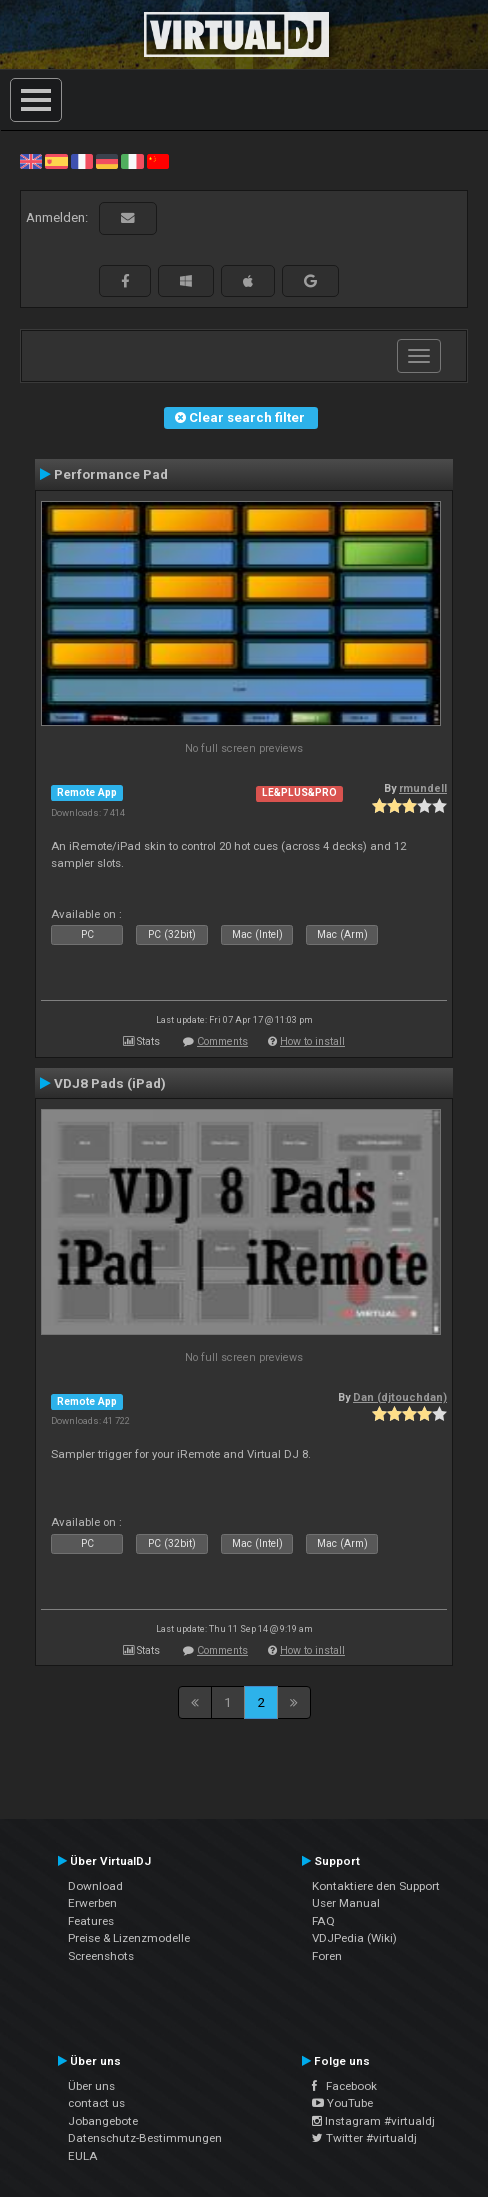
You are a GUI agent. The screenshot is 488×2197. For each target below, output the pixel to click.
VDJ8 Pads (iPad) (110, 1083)
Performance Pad (111, 474)
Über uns (91, 2086)
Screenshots (101, 1956)
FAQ (323, 1921)
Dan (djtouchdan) (400, 1397)
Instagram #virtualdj (373, 2121)
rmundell (423, 788)
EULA (83, 2156)
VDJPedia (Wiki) (354, 1938)
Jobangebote (103, 2121)
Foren (327, 1956)
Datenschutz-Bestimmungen (145, 2138)
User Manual (346, 1903)
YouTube (342, 2103)
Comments (222, 1041)
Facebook (344, 2086)
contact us (96, 2103)
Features (91, 1921)
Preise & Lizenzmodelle (129, 1938)
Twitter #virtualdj (364, 2138)
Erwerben (92, 1903)
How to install (312, 1041)
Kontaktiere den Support (376, 1886)
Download (95, 1886)
